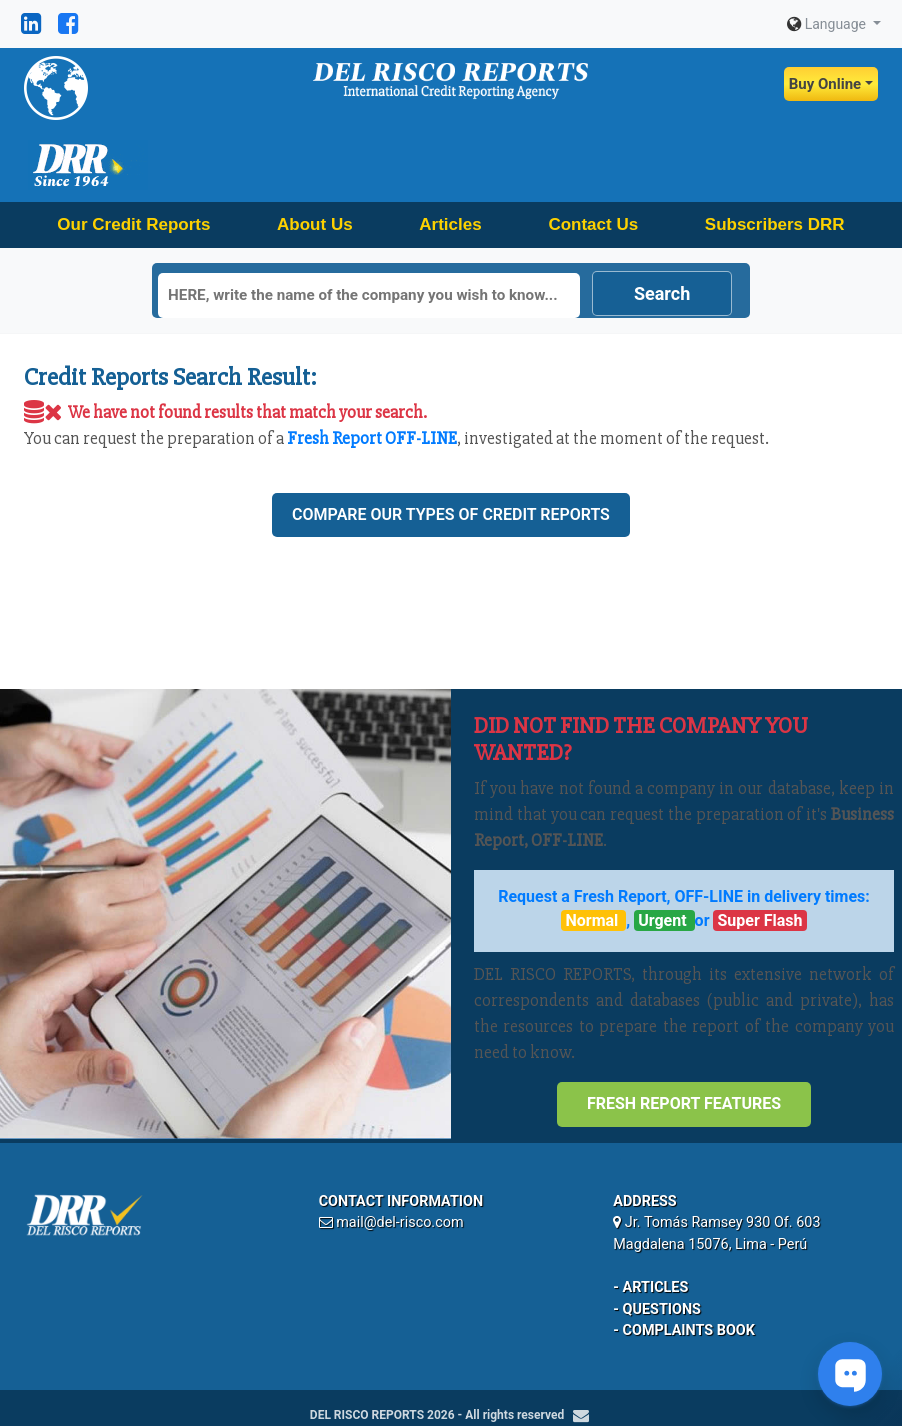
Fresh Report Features (684, 1103)
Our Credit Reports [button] (133, 224)
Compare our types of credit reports (451, 514)
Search (662, 293)
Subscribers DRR (775, 224)
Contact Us (593, 224)
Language (828, 24)
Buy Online (825, 84)
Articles (450, 224)
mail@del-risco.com (399, 1222)
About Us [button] (315, 224)
